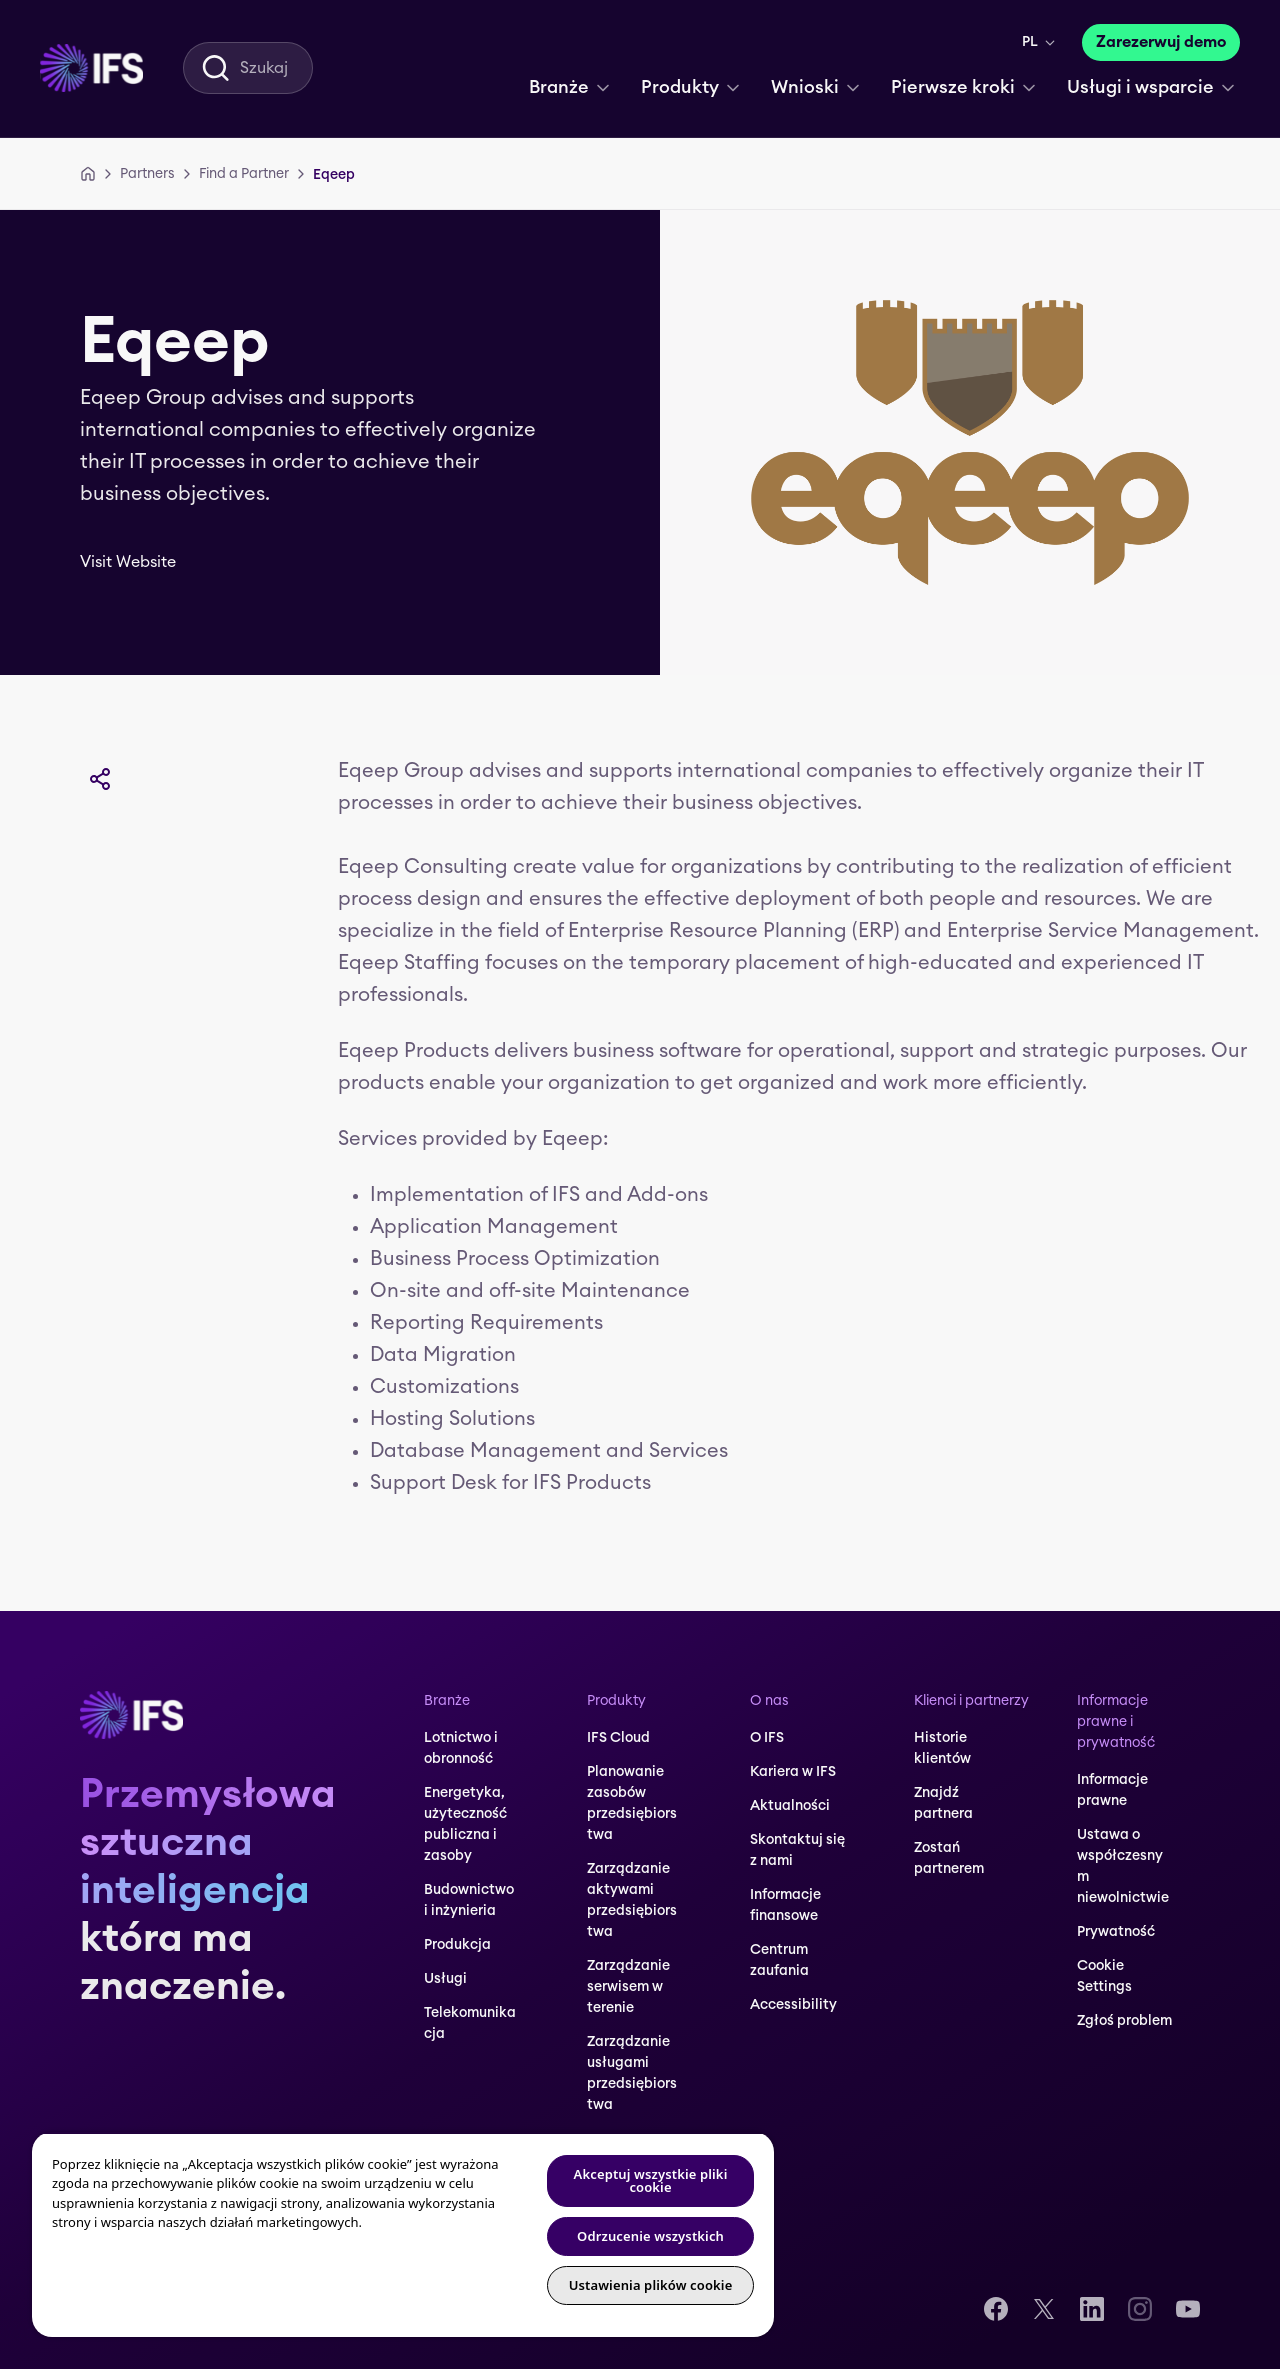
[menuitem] (91, 68)
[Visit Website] (142, 562)
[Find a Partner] (244, 174)
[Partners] (147, 174)
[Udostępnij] (100, 779)
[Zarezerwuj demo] (1161, 42)
